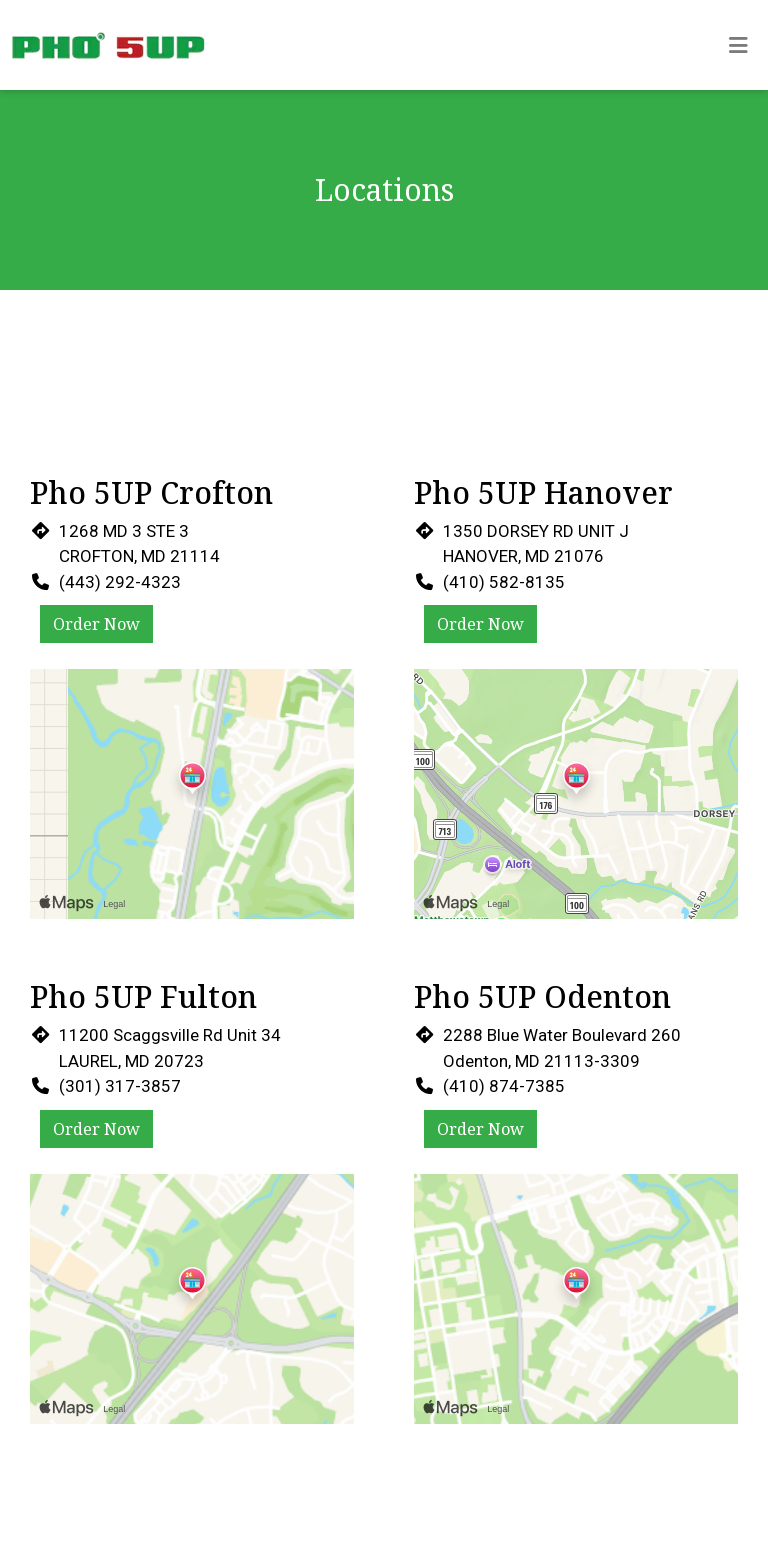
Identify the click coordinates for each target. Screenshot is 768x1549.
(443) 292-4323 (120, 582)
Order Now (96, 624)
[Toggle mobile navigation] (738, 45)
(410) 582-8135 (504, 582)
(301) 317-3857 (120, 1086)
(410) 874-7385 (504, 1086)
